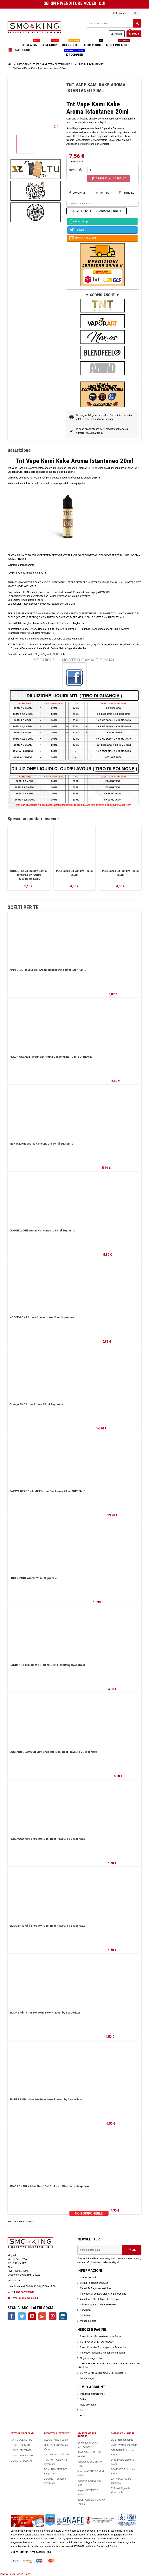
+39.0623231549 (25, 2292)
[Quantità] (108, 170)
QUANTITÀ (75, 169)
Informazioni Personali (92, 2393)
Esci (82, 2415)
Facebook (11, 2316)
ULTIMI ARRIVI (31, 43)
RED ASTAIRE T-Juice (56, 2439)
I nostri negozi (87, 2378)
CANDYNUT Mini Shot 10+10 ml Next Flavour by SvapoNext (47, 1665)
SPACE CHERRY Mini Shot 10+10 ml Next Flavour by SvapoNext (50, 2186)
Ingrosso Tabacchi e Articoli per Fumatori (102, 2352)
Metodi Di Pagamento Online (95, 2288)
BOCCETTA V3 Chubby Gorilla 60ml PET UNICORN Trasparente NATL (28, 874)
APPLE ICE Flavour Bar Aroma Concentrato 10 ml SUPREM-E (48, 969)
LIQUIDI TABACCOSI (21, 2455)
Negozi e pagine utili (91, 2358)
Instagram (63, 2316)
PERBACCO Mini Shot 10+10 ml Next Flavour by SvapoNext (47, 1838)
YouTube (32, 2316)
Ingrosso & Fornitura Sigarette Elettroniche (103, 2293)
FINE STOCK (51, 43)
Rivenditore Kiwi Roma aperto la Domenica (103, 2347)
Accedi (116, 33)
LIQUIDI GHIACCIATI (21, 2460)
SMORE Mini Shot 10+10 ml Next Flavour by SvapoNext (45, 2012)
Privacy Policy (7, 2574)
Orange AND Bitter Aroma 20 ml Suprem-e (36, 1404)
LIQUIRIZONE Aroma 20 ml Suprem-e (33, 1578)
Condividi (77, 192)
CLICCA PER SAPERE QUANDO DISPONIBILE (96, 210)
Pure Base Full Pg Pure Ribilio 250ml (120, 872)
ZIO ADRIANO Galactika (57, 2454)
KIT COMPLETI (75, 53)
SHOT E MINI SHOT (117, 43)
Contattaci (85, 2315)
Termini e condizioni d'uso (94, 2282)
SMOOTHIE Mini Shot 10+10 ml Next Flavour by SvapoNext (47, 1925)
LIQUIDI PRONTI (93, 43)
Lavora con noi (88, 2277)
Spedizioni (85, 2310)
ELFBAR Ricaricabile (122, 2439)
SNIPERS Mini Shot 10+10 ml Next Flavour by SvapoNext (46, 2099)
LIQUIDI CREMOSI (20, 2445)
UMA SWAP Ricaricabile (124, 2445)
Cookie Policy (23, 2574)
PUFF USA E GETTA (21, 2439)
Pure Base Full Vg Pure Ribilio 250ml (74, 872)
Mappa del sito (88, 2320)
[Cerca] (113, 23)
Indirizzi (84, 2410)
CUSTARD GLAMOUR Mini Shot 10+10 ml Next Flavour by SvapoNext (53, 1751)
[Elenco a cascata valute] (136, 13)
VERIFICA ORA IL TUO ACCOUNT (98, 2341)
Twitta (102, 192)
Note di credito (88, 2404)
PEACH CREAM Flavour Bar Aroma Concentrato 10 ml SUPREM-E (51, 1056)
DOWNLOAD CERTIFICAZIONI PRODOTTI (103, 2372)
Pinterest (127, 192)
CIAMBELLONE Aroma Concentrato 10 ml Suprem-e (42, 1230)
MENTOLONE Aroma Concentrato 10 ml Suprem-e (41, 1143)
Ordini (83, 2399)
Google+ (42, 2316)
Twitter (22, 2316)
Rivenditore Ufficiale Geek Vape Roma (100, 2336)
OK (132, 2250)
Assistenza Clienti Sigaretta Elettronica (101, 2299)
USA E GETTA (70, 43)
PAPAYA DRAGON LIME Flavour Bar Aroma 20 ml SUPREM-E (47, 1491)
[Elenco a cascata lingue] (121, 13)
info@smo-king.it (28, 2298)
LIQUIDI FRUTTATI (20, 2450)
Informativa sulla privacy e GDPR (98, 2304)
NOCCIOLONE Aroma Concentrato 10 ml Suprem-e (42, 1317)
